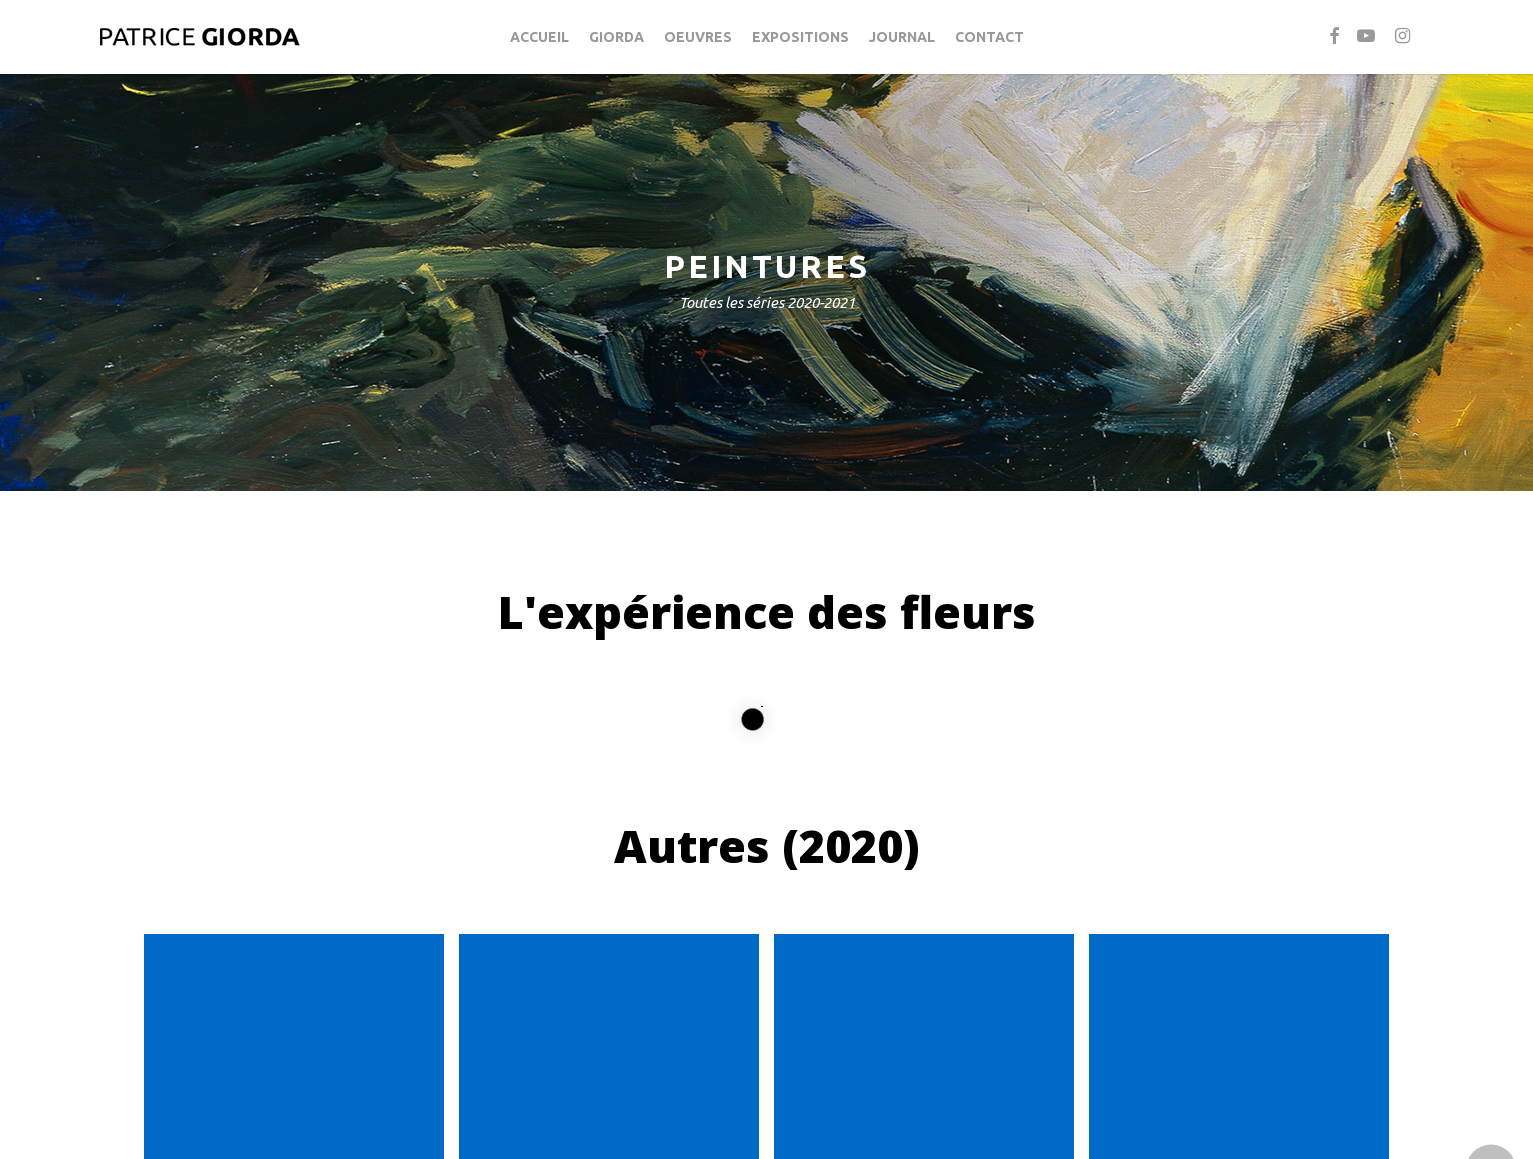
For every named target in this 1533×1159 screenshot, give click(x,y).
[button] (766, 1099)
